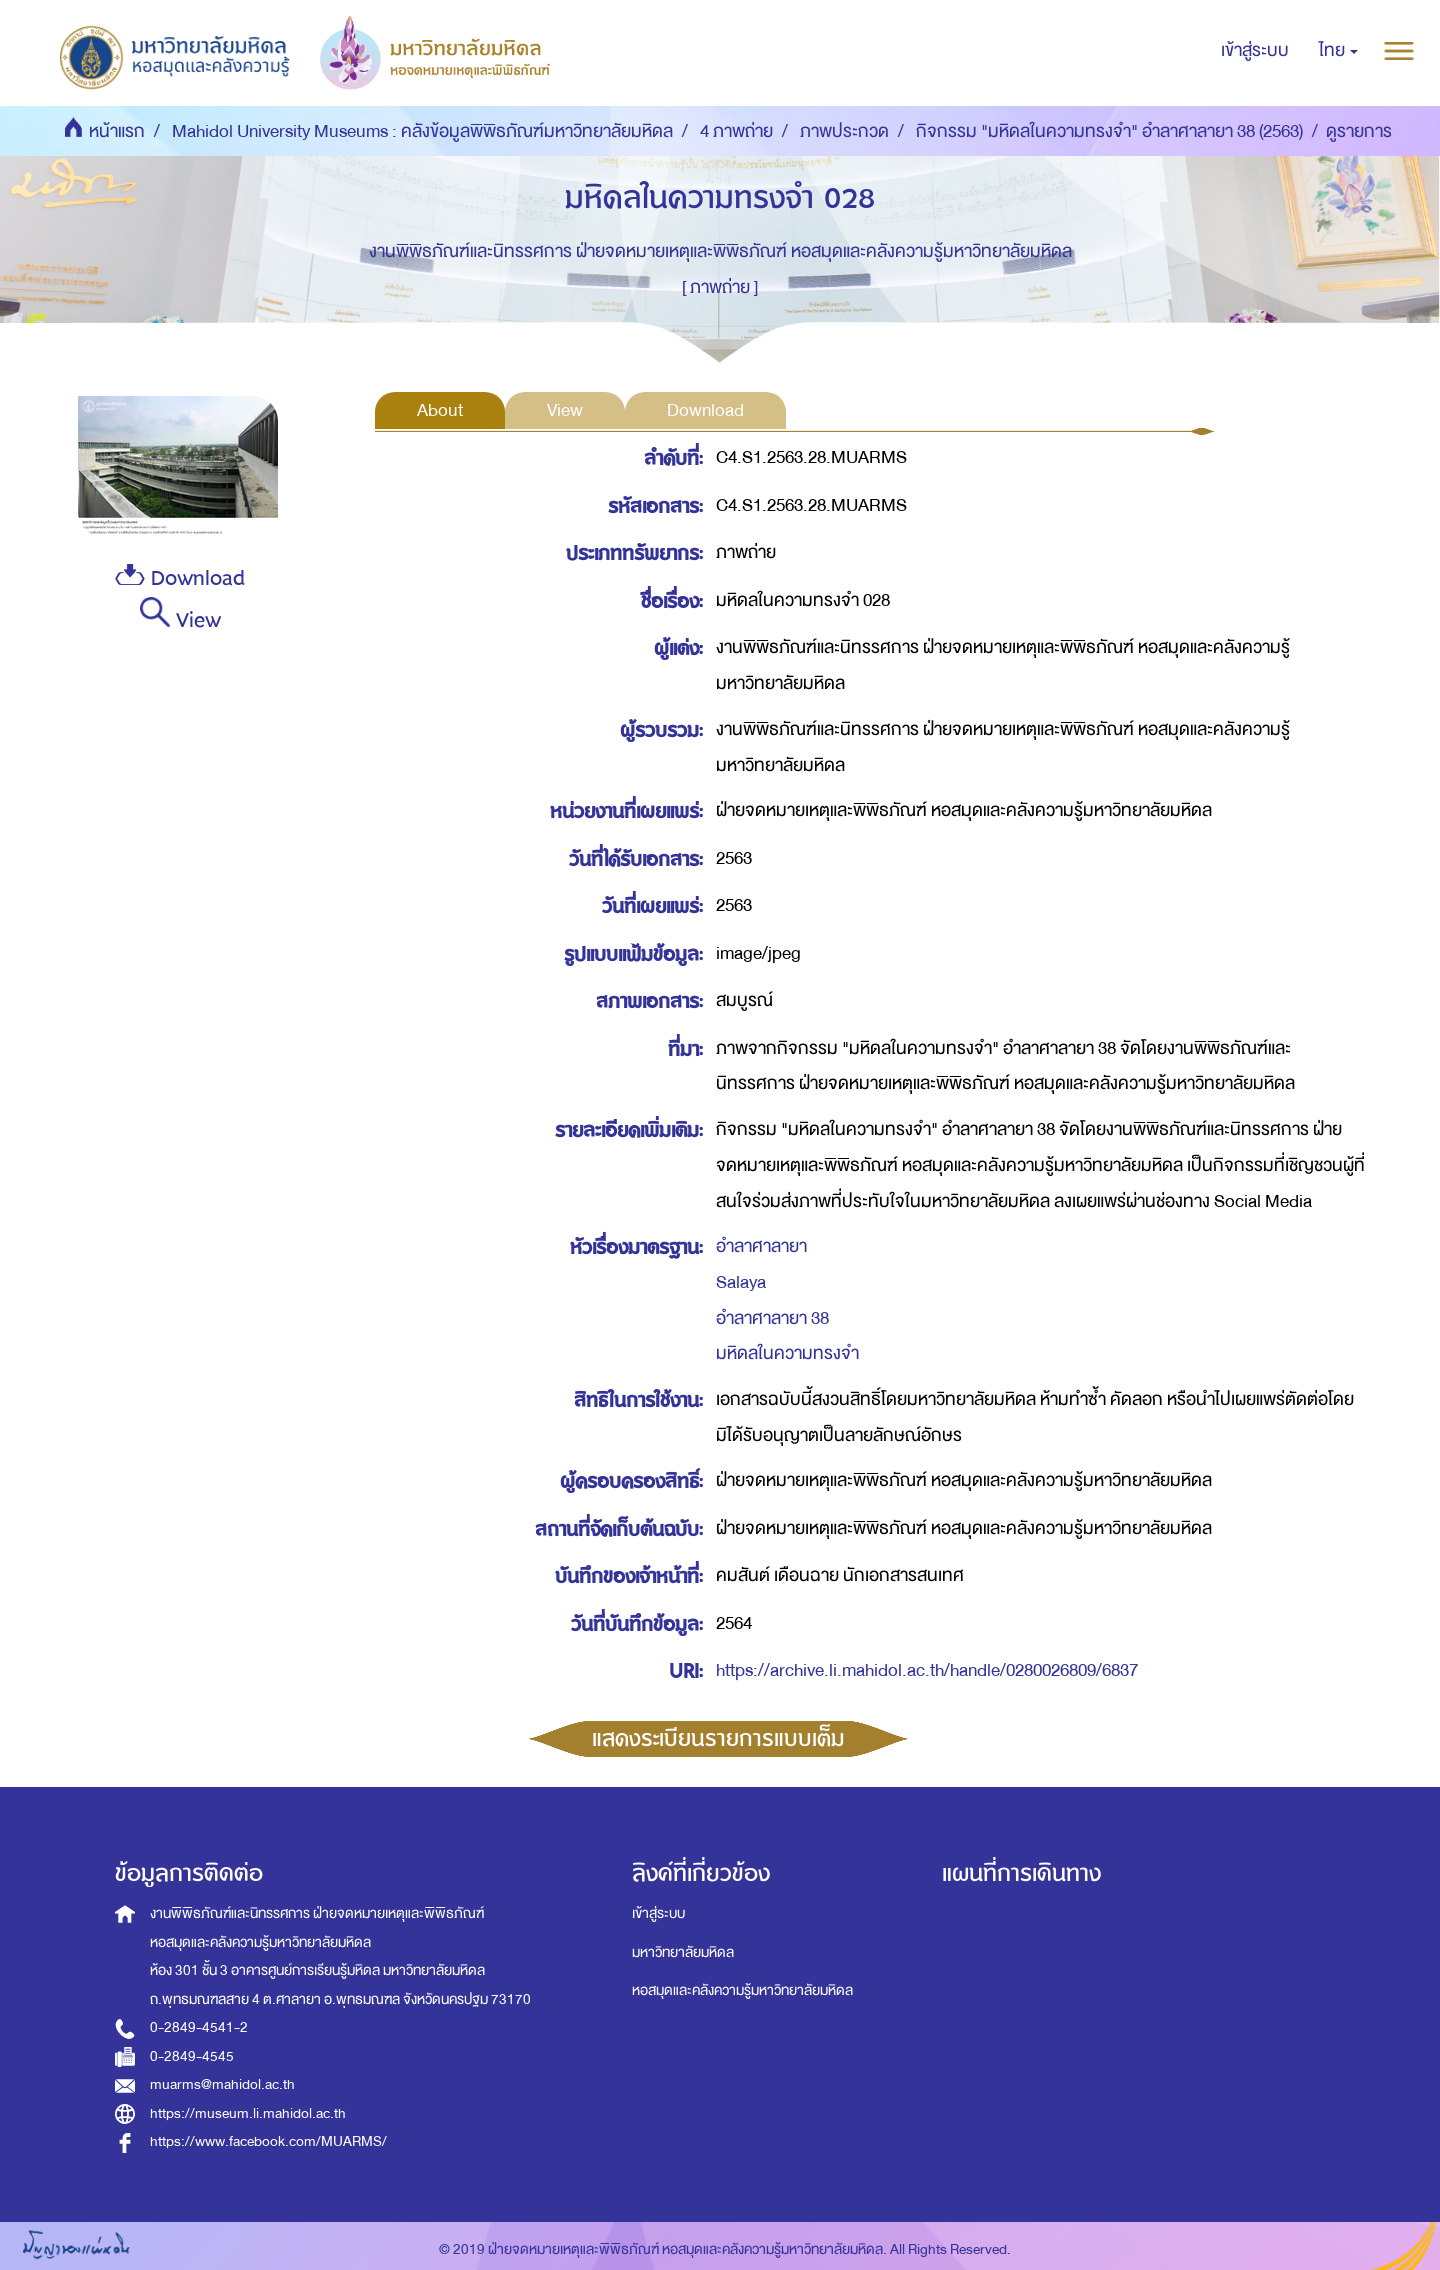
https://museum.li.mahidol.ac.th (248, 2113)
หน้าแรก (117, 131)
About (440, 410)
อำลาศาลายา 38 (772, 1318)
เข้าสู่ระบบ (658, 1913)
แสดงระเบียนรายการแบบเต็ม (718, 1739)
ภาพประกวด (844, 131)
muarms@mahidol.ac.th (222, 2084)
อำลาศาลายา (761, 1246)
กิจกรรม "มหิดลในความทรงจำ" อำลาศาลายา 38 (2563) (1109, 131)
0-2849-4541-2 (199, 2027)
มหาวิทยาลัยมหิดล (683, 1952)
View (180, 617)
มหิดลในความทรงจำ (787, 1353)
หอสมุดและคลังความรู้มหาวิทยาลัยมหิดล (742, 1990)
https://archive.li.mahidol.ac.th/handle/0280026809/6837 (927, 1670)
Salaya (741, 1282)
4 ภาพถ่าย (736, 131)
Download (180, 578)
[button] (1338, 51)
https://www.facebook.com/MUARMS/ (268, 2141)
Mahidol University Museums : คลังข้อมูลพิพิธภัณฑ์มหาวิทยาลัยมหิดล (422, 131)
